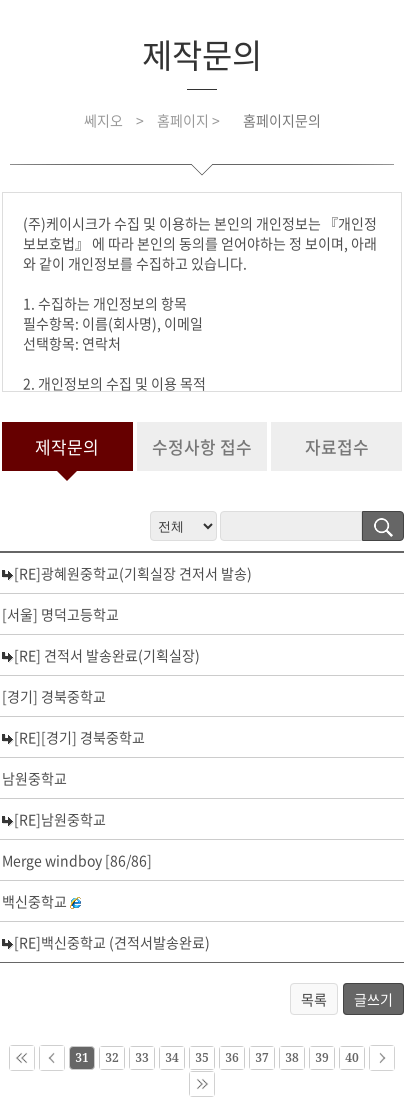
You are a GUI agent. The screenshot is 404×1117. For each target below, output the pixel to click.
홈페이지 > (190, 120)
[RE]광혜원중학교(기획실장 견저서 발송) (133, 573)
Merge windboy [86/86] (77, 860)
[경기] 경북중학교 (54, 696)
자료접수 (337, 446)
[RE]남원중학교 (60, 819)
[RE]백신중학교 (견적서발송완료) (112, 942)
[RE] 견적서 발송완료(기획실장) (107, 655)
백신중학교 (34, 901)
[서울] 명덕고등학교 (60, 614)
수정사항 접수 (202, 446)
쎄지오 (103, 120)
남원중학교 (34, 778)
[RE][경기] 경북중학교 (79, 737)
